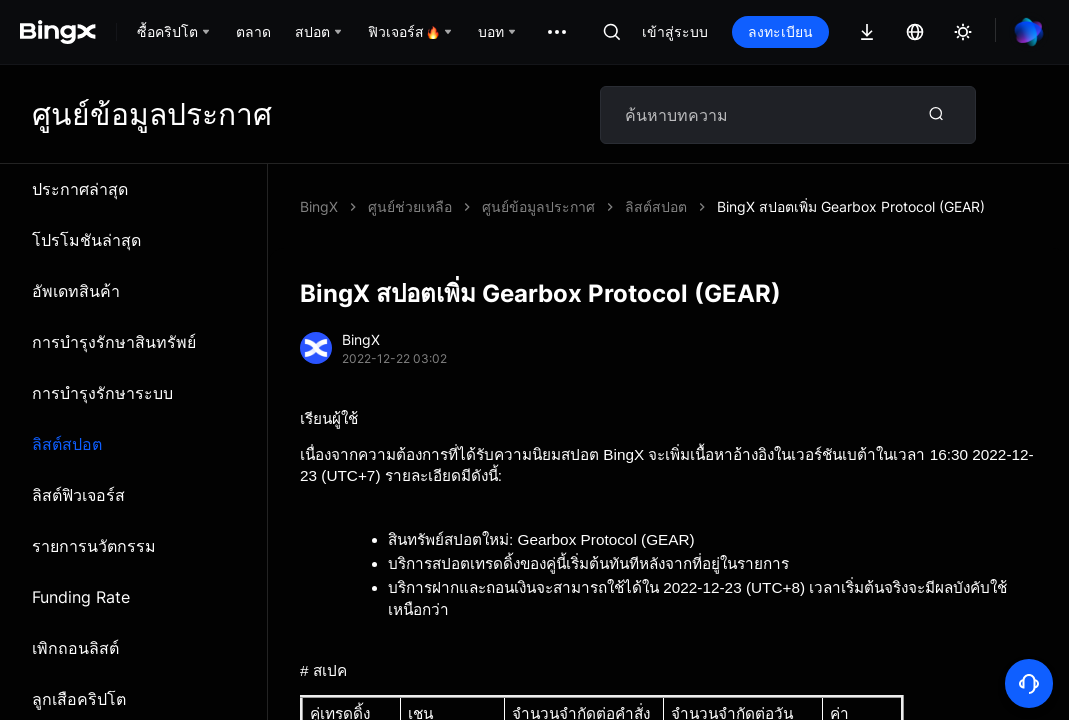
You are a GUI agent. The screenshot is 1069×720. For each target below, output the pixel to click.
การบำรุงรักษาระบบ (102, 393)
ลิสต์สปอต (67, 444)
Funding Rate (81, 597)
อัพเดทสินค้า (76, 291)
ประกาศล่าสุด (80, 189)
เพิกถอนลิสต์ (75, 648)
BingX (319, 206)
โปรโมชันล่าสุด (86, 240)
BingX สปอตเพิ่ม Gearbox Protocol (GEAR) (851, 206)
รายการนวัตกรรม (94, 546)
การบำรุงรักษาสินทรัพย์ (114, 342)
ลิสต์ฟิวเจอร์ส (78, 495)
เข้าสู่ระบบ (675, 31)
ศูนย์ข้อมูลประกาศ (538, 206)
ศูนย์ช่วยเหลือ (410, 206)
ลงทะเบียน (780, 31)
